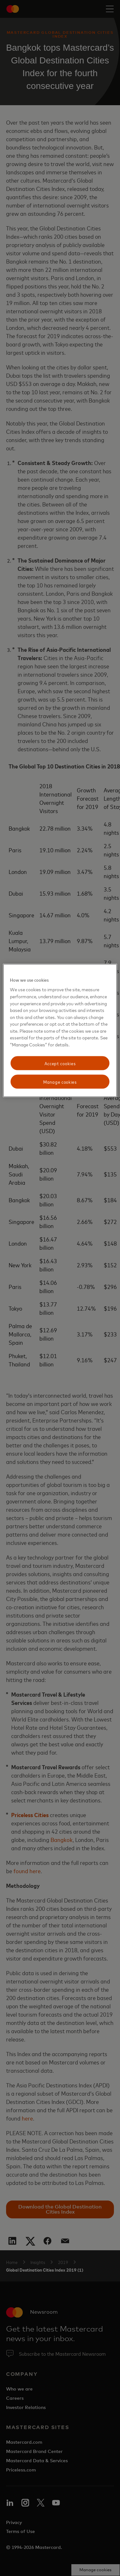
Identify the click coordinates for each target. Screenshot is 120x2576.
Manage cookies (60, 1082)
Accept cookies (60, 1063)
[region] (60, 1030)
